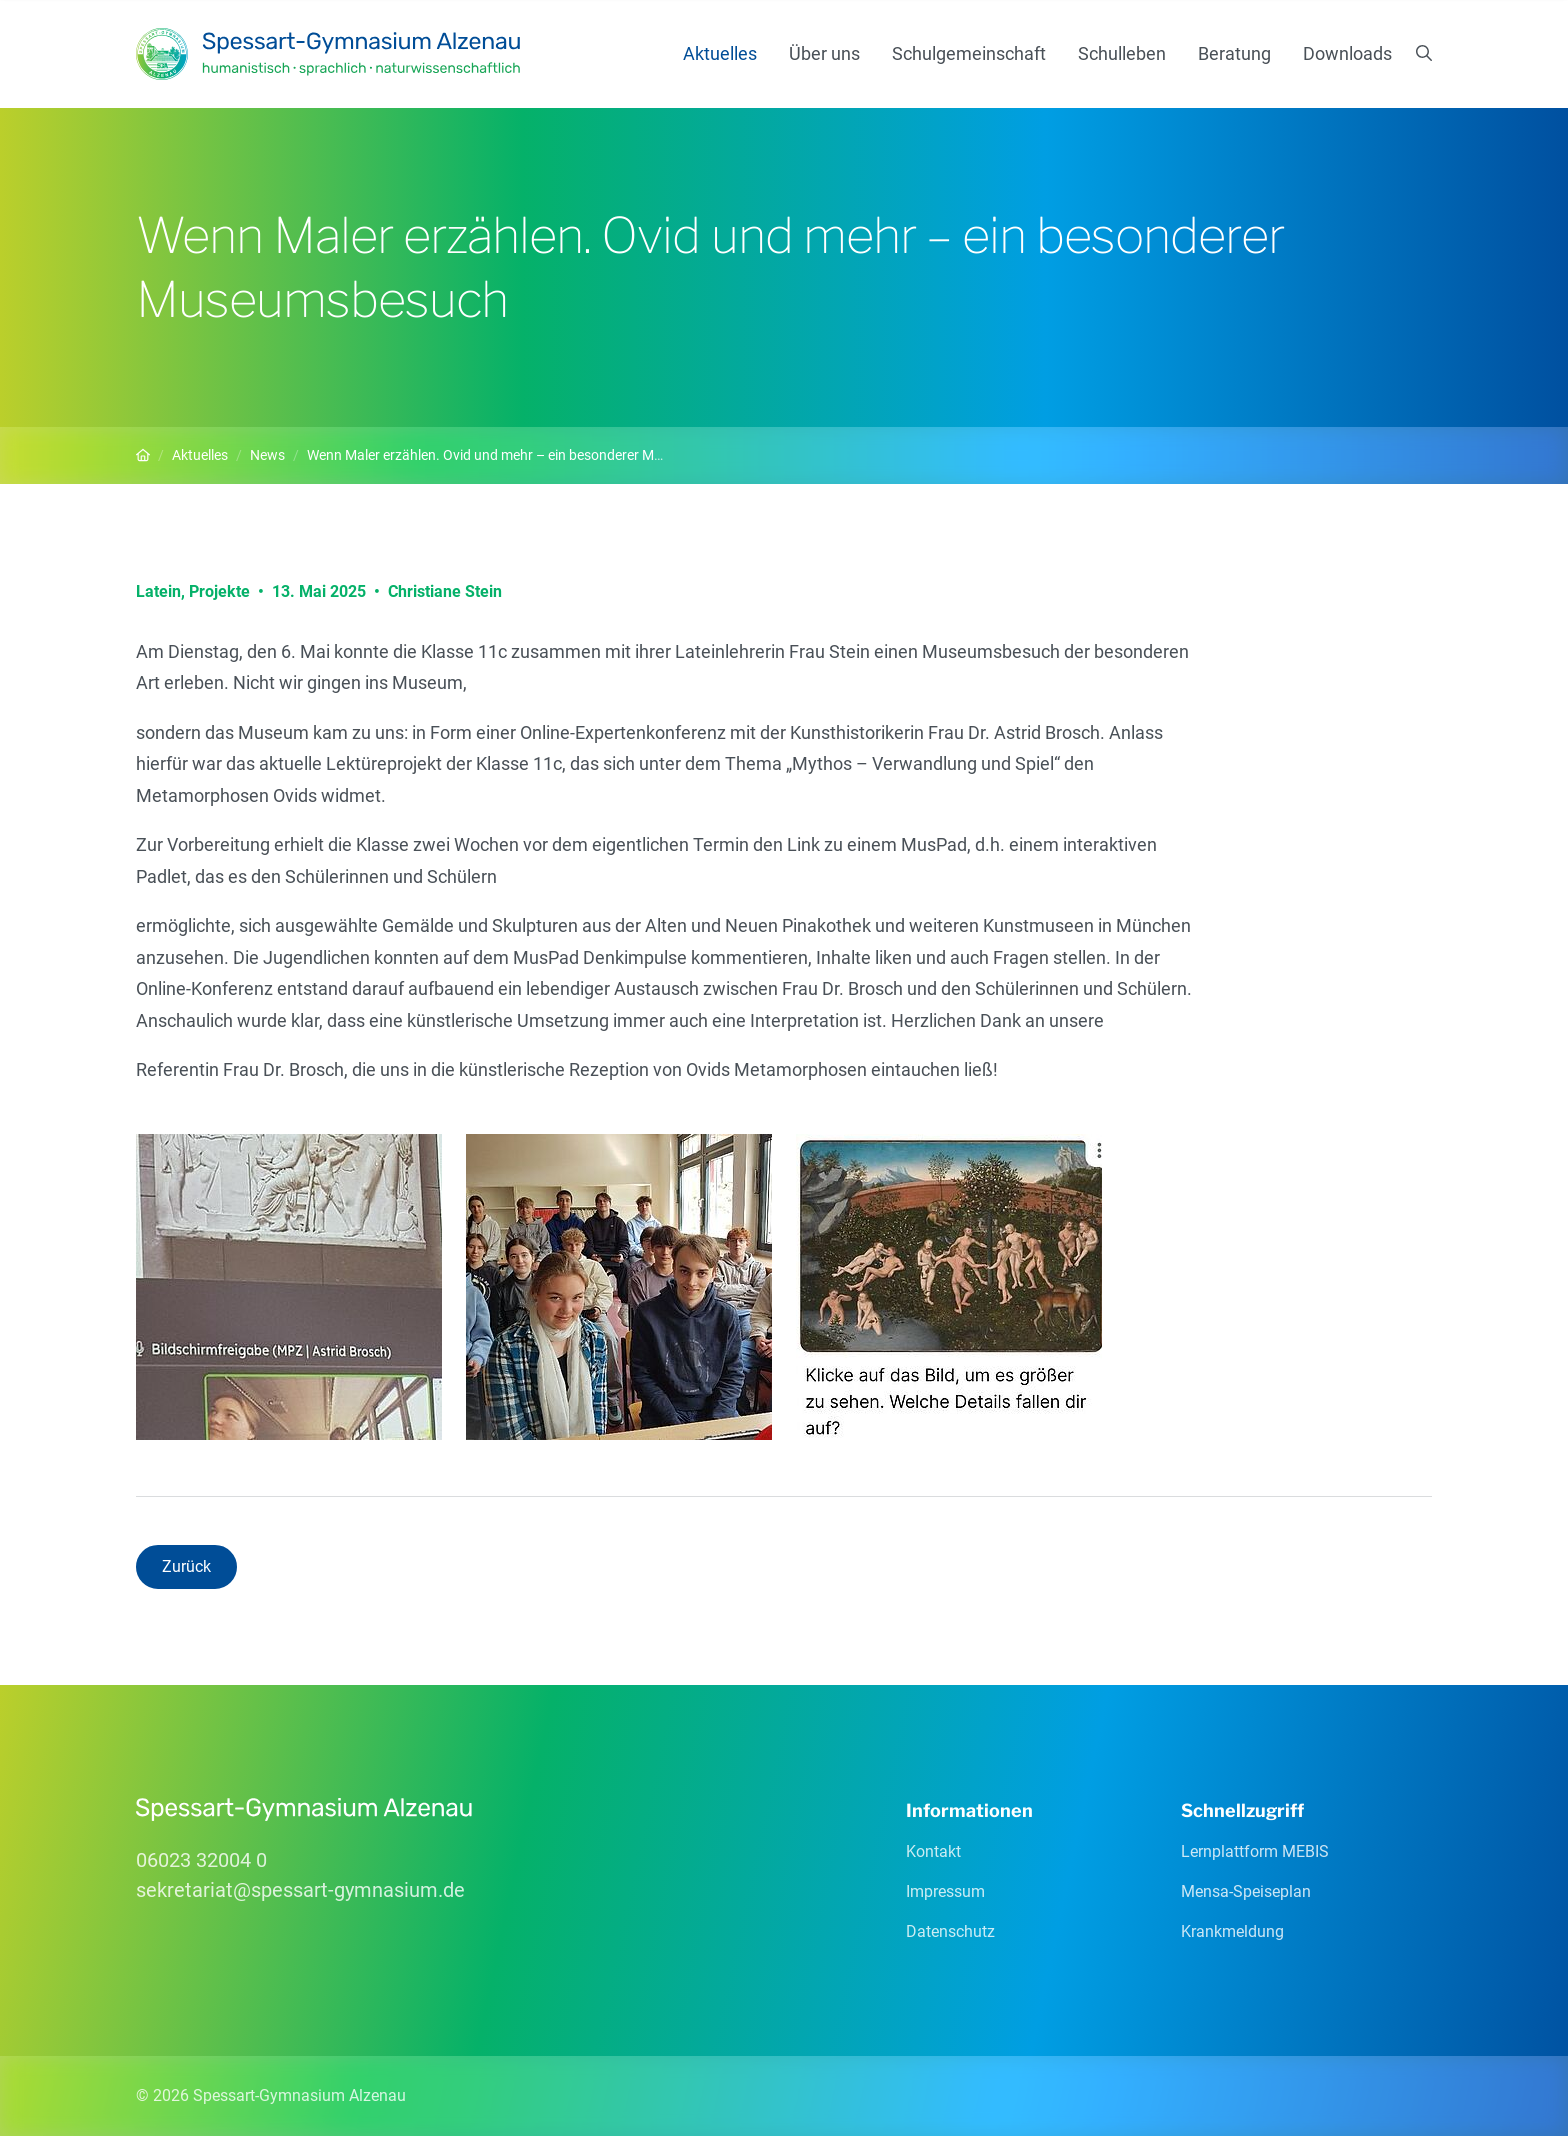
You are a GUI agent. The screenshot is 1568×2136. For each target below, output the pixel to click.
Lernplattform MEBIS (1255, 1851)
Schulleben (1122, 53)
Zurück (186, 1566)
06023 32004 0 (201, 1860)
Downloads (1347, 53)
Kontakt (933, 1851)
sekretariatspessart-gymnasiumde (300, 1890)
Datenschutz (950, 1931)
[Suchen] (1424, 54)
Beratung (1234, 53)
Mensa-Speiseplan (1246, 1891)
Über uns (824, 53)
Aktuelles (720, 53)
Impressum (945, 1891)
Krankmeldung (1232, 1931)
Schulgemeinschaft (969, 53)
